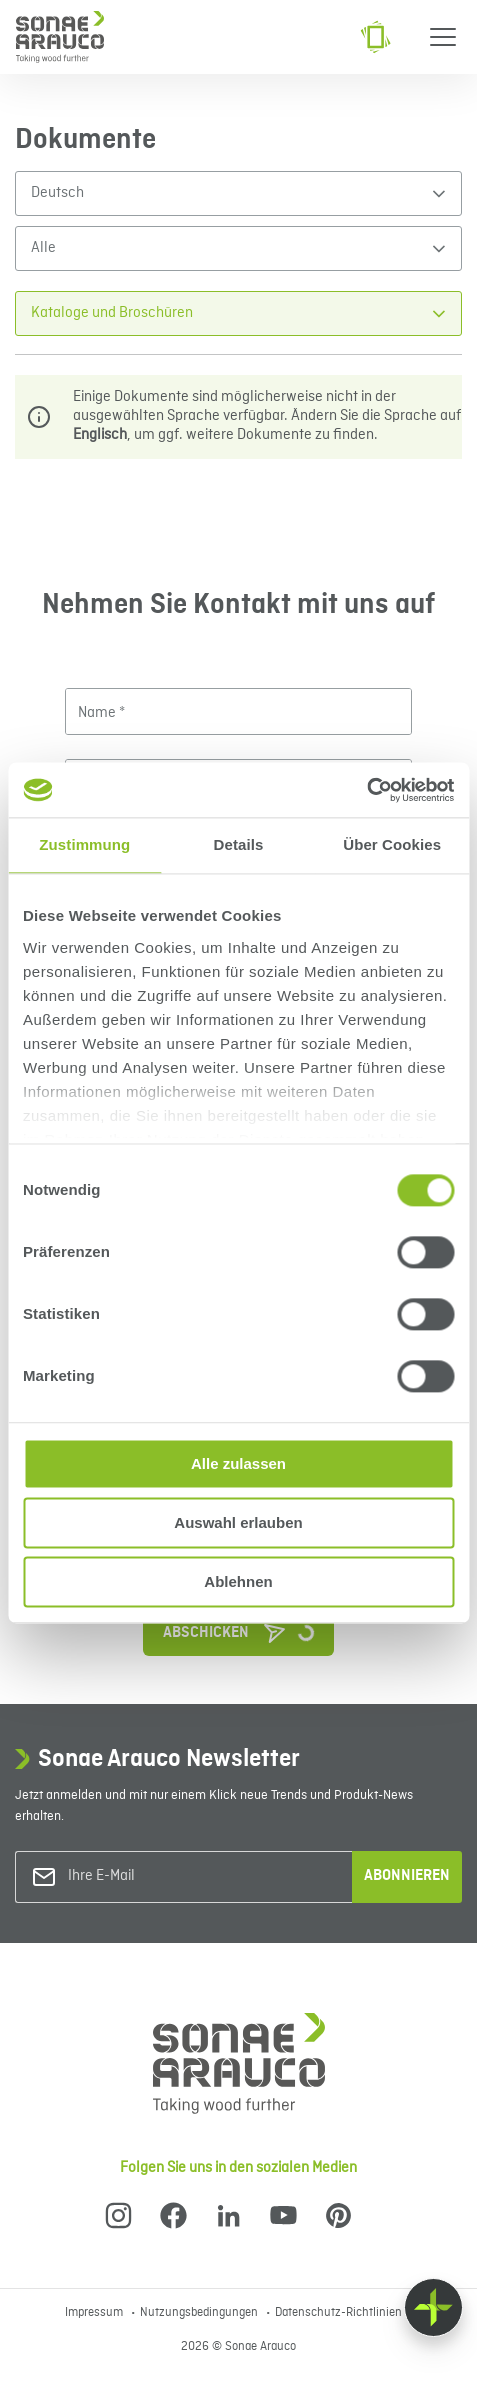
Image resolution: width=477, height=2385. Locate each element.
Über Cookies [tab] (392, 844)
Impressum (95, 2313)
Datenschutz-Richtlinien (338, 2313)
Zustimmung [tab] (84, 844)
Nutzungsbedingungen (200, 2313)
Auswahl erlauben (238, 1522)
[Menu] (443, 37)
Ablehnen (238, 1581)
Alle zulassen (238, 1463)
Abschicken (248, 1628)
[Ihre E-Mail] (149, 1876)
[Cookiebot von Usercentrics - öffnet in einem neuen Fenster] (366, 790)
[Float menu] (433, 2307)
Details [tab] (239, 844)
